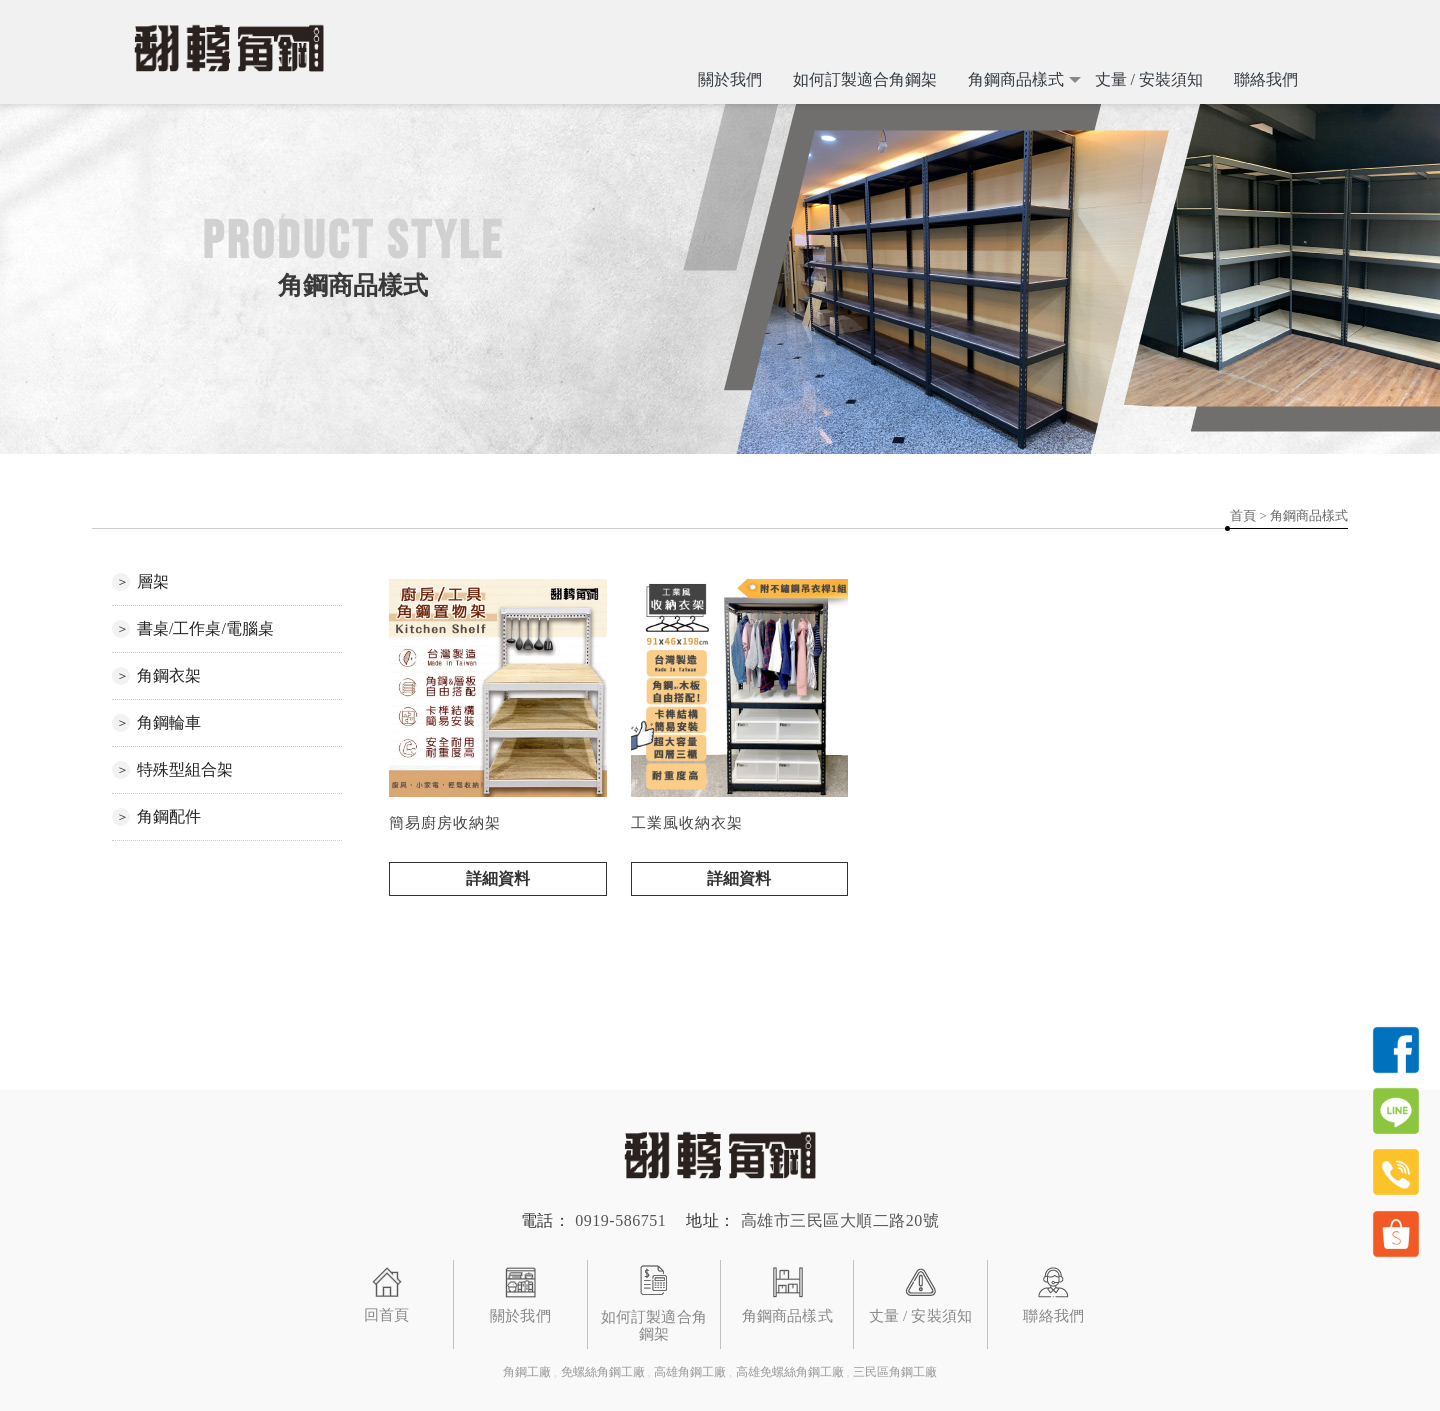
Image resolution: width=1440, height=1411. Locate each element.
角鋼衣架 (169, 675)
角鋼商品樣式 (1016, 79)
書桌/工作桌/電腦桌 (205, 628)
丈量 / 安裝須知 (1149, 79)
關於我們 (730, 79)
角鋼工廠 (527, 1372)
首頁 (1243, 515)
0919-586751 (620, 1220)
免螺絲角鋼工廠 (603, 1372)
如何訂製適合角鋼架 (865, 79)
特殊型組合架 (185, 769)
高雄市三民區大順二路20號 (840, 1220)
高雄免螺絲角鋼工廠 (790, 1372)
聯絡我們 (1266, 79)
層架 (153, 581)
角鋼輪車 (169, 722)
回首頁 (386, 1313)
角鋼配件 (169, 816)
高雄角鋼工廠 (690, 1372)
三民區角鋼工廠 (895, 1372)
